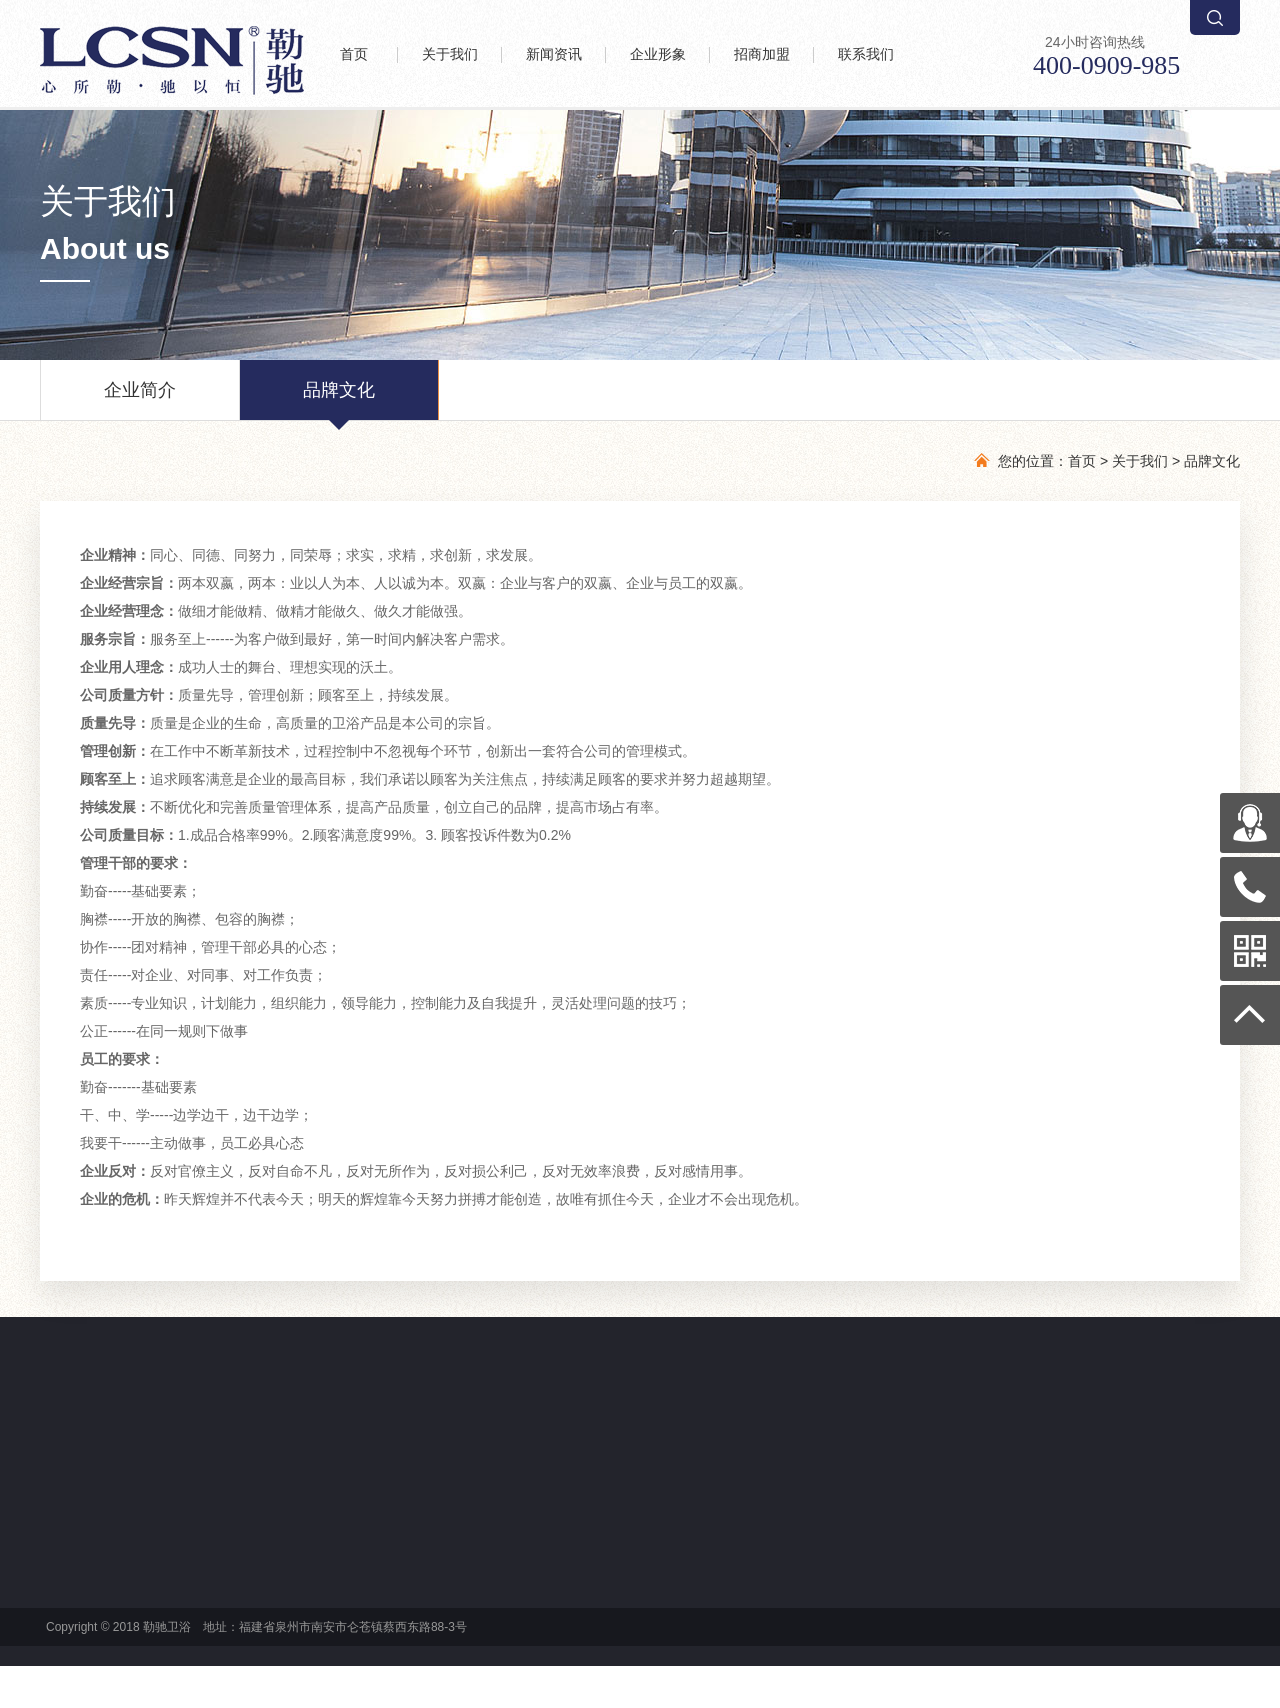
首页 (1082, 461)
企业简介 (140, 400)
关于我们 (1140, 461)
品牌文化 (339, 400)
